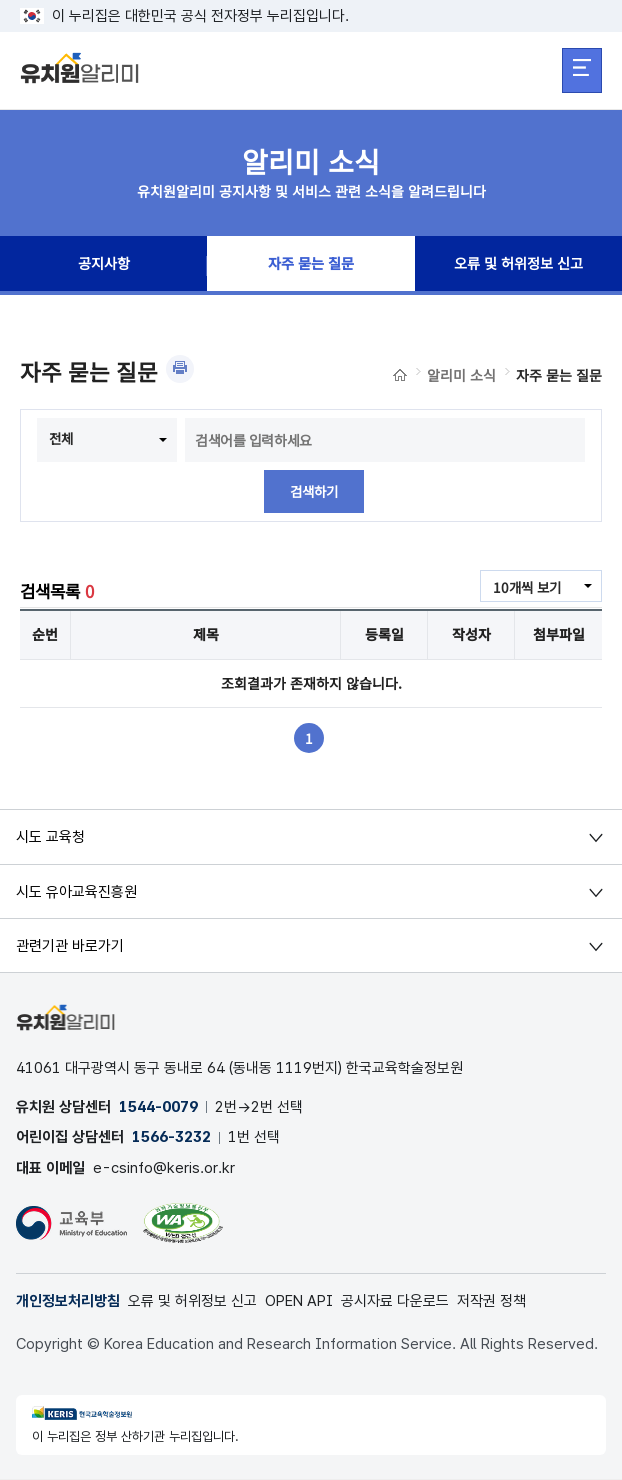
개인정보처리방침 (68, 1303)
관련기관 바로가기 (70, 946)
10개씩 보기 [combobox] (525, 588)
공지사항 (104, 266)
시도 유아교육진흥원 (76, 892)
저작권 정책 (491, 1303)
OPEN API (299, 1303)
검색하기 (314, 492)
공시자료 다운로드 (395, 1303)
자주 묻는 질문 (311, 266)
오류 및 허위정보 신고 (518, 266)
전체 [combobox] (62, 438)
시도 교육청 (50, 838)
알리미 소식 (461, 375)
